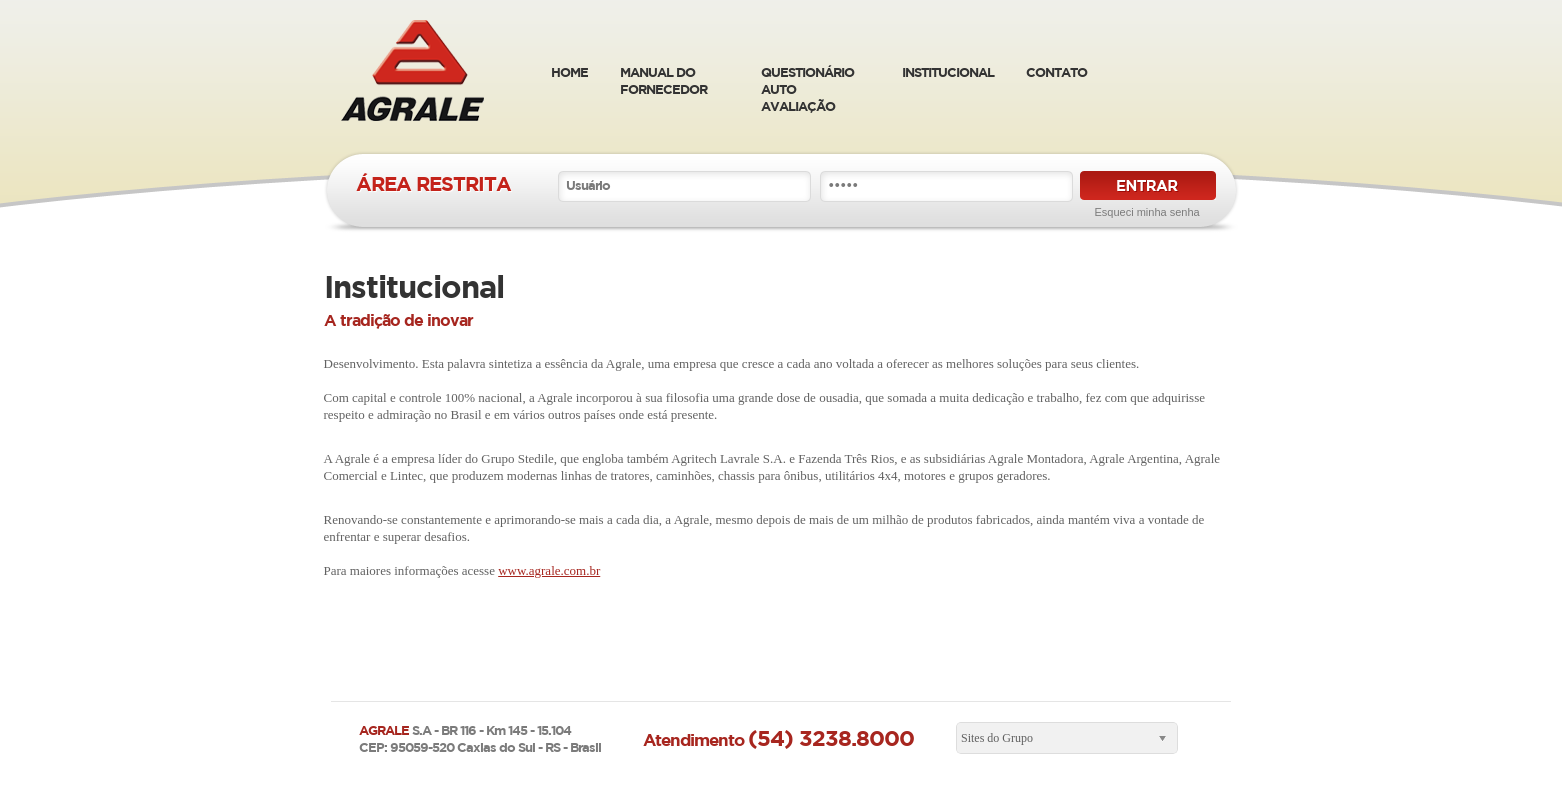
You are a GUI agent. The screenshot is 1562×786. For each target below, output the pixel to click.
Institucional (948, 72)
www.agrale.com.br (549, 570)
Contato (1056, 72)
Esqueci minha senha (1147, 212)
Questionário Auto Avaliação (807, 89)
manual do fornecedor (663, 80)
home (569, 72)
